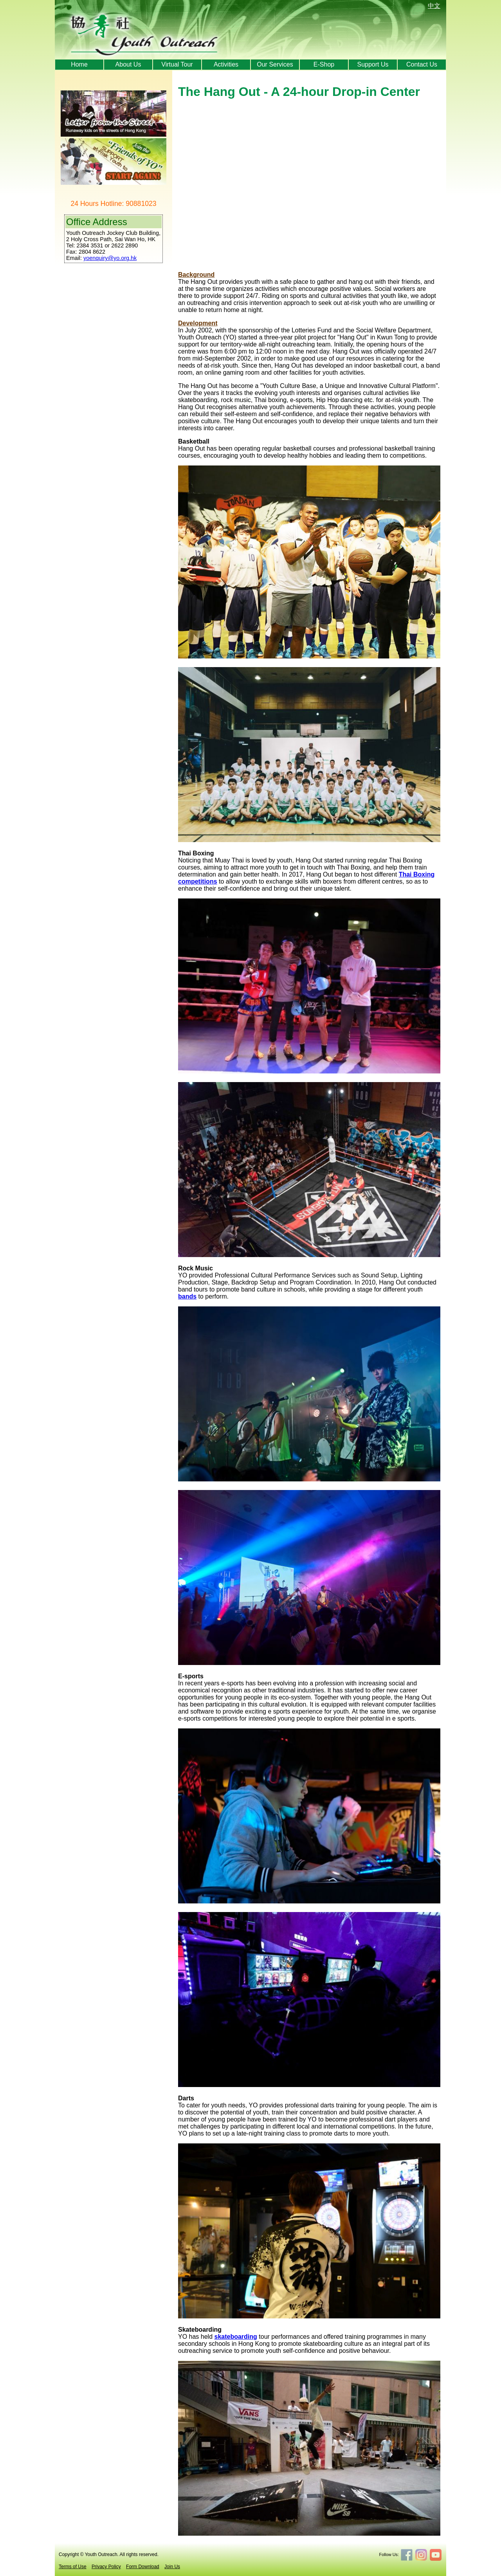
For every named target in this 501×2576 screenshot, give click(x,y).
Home (79, 64)
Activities (226, 64)
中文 (434, 5)
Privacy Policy (106, 2566)
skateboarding (235, 2336)
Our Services (275, 64)
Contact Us (421, 64)
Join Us (172, 2566)
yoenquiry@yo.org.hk (110, 258)
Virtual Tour (177, 64)
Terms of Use (73, 2566)
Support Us (372, 64)
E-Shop (324, 64)
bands (187, 1296)
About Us (128, 64)
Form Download (142, 2566)
